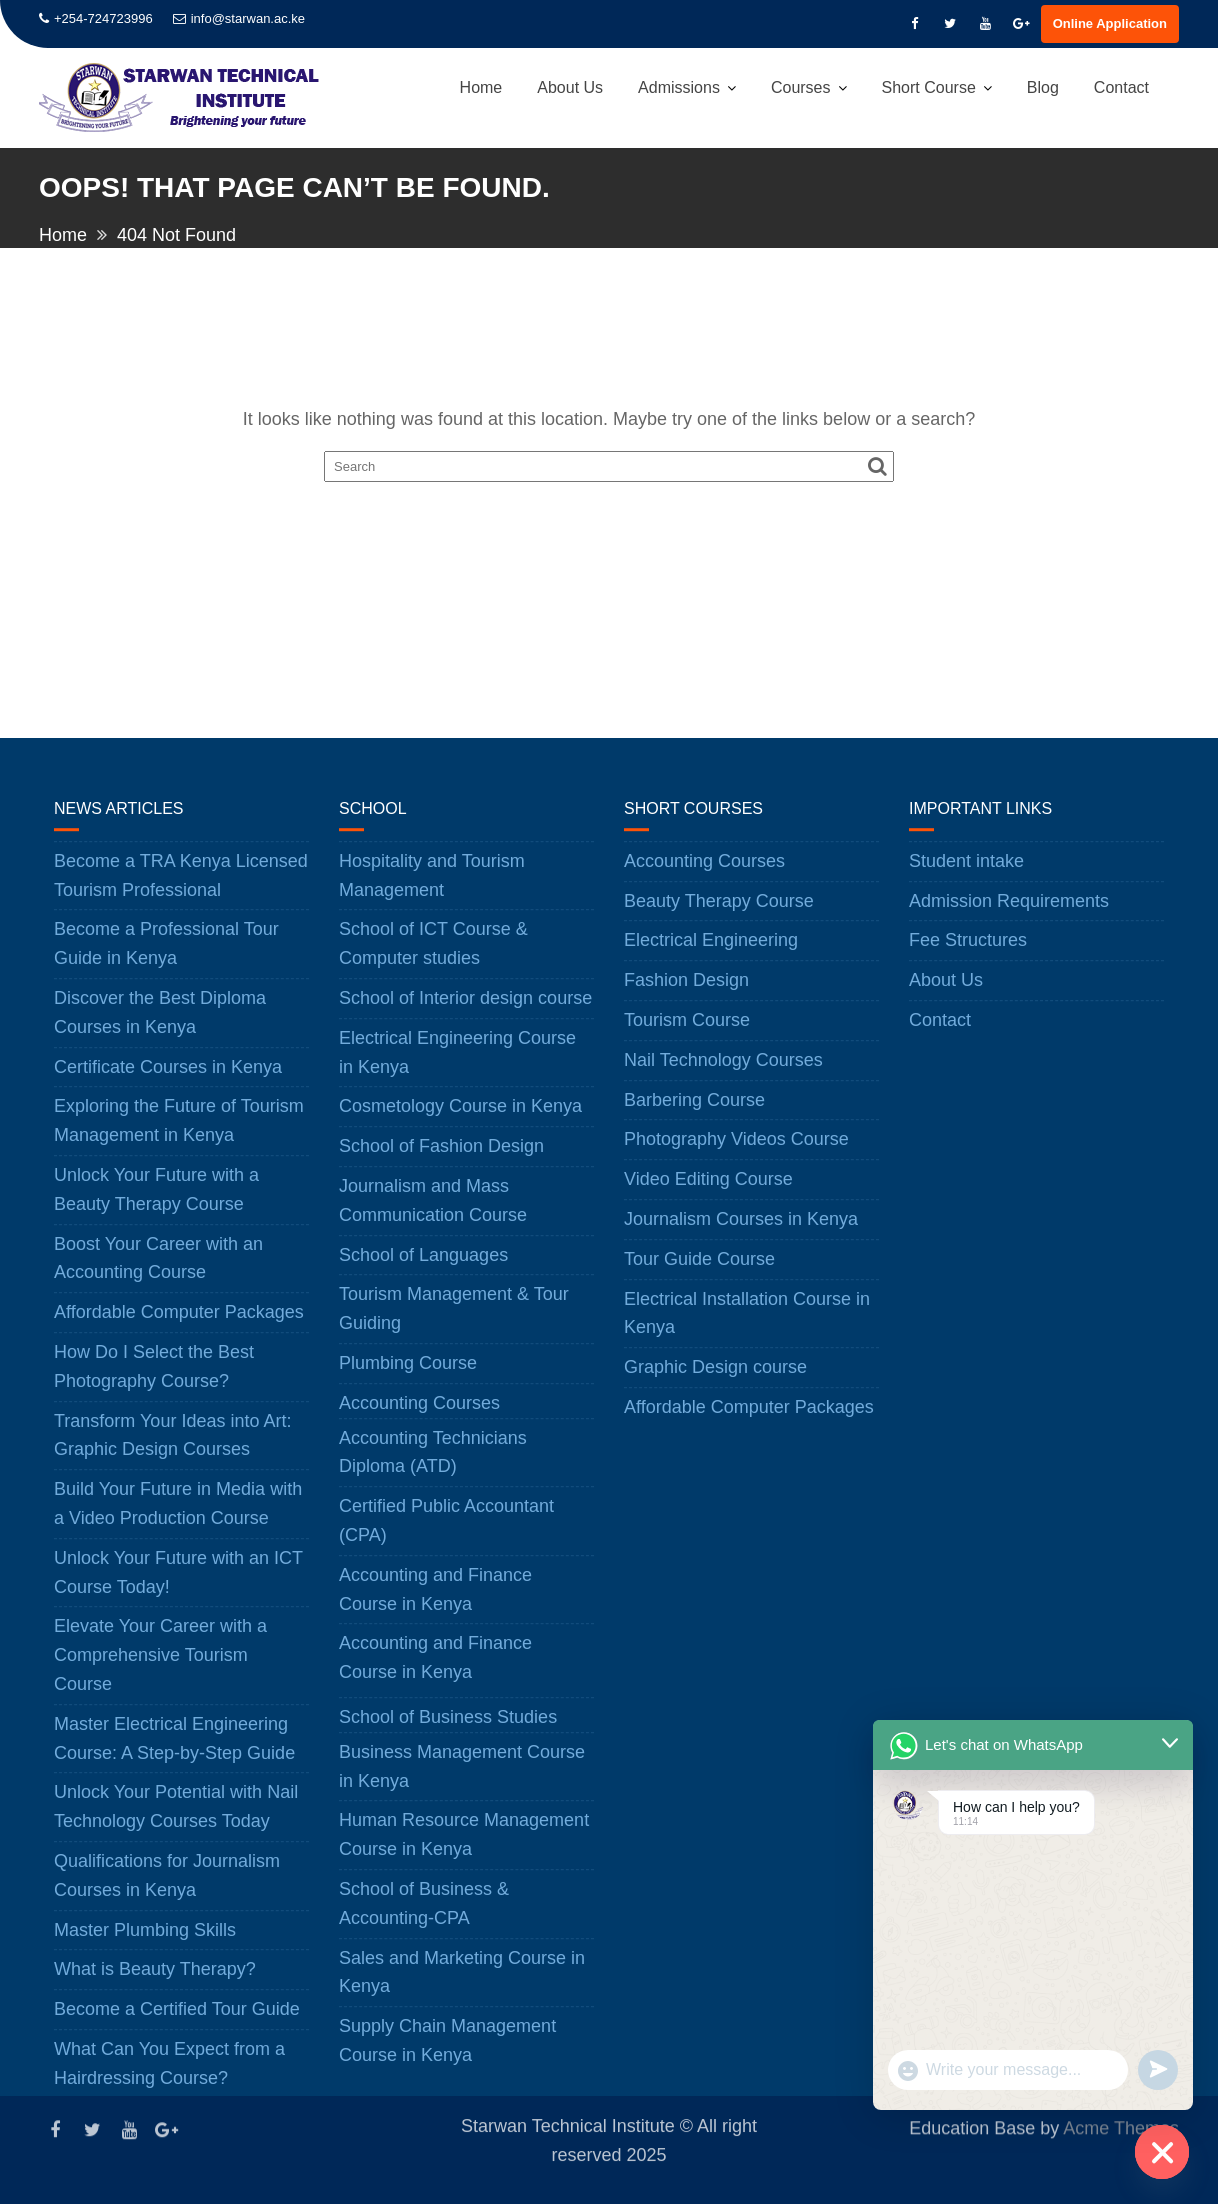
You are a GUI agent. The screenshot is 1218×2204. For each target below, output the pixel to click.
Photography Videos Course (736, 1154)
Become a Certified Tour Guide (177, 2023)
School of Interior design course (465, 1012)
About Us (570, 87)
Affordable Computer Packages (179, 1326)
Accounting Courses (419, 1417)
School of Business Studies (448, 1731)
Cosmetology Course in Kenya (460, 1121)
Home (481, 87)
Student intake (966, 875)
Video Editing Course (708, 1193)
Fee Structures (968, 955)
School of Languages (423, 1269)
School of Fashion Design (441, 1160)
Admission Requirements (1009, 915)
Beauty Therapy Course (719, 915)
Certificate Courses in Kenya (168, 1081)
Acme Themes (1121, 2127)
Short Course (929, 87)
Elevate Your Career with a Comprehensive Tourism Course (160, 1670)
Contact (1121, 87)
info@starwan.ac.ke (239, 18)
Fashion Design (686, 994)
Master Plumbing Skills (145, 1944)
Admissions (679, 87)
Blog (1043, 87)
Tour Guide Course (699, 1273)
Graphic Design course (715, 1381)
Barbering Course (694, 1114)
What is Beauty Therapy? (155, 1984)
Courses (801, 87)
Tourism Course (687, 1034)
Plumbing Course (408, 1377)
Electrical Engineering (711, 955)
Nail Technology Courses (723, 1074)
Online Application (1110, 23)
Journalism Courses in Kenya (741, 1233)
